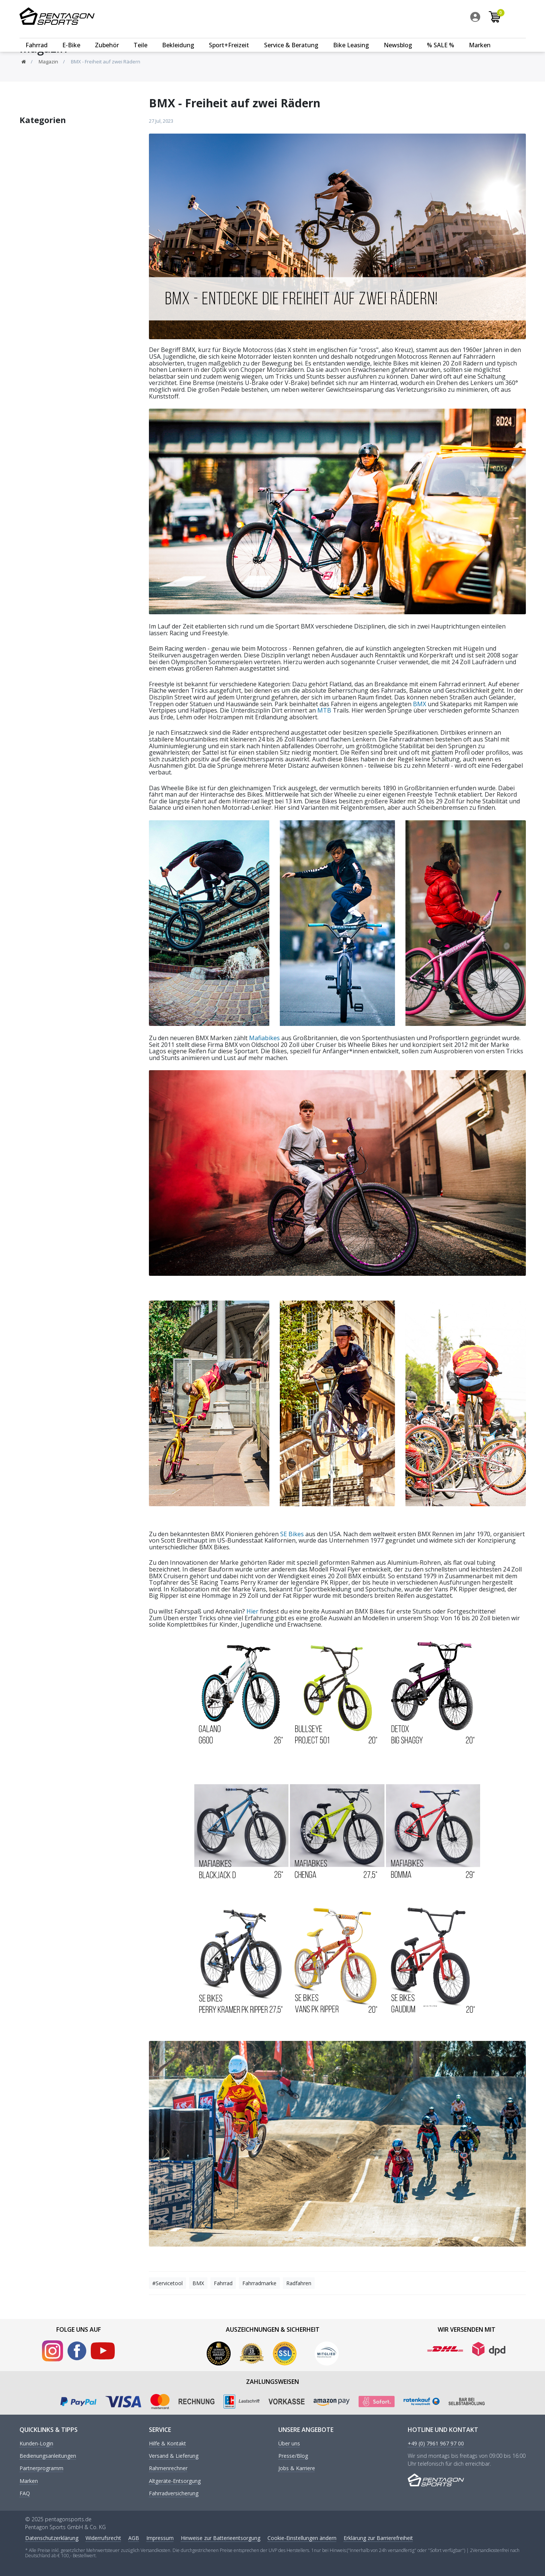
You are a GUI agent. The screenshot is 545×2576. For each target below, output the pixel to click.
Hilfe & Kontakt (167, 2444)
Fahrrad (37, 36)
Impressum (160, 2537)
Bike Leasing (351, 36)
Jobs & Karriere (296, 2468)
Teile (140, 36)
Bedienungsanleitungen (48, 2456)
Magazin (48, 61)
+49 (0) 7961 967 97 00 (436, 2444)
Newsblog (398, 36)
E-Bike (71, 36)
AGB (133, 2537)
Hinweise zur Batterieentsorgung (220, 2537)
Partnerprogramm (41, 2468)
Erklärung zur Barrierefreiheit (378, 2537)
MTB (324, 710)
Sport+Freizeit (229, 36)
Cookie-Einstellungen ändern (301, 2537)
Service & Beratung (291, 36)
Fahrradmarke (259, 2283)
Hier (252, 1611)
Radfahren (298, 2283)
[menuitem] (496, 18)
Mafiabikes (264, 1038)
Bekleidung (178, 36)
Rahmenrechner (168, 2468)
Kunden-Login (36, 2444)
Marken (480, 36)
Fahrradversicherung (173, 2493)
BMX (419, 704)
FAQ (25, 2493)
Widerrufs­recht (103, 2537)
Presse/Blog (293, 2456)
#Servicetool (167, 2283)
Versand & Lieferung (173, 2456)
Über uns (289, 2444)
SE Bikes (292, 1534)
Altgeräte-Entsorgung (175, 2481)
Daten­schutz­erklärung (51, 2537)
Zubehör (107, 36)
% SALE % (440, 36)
